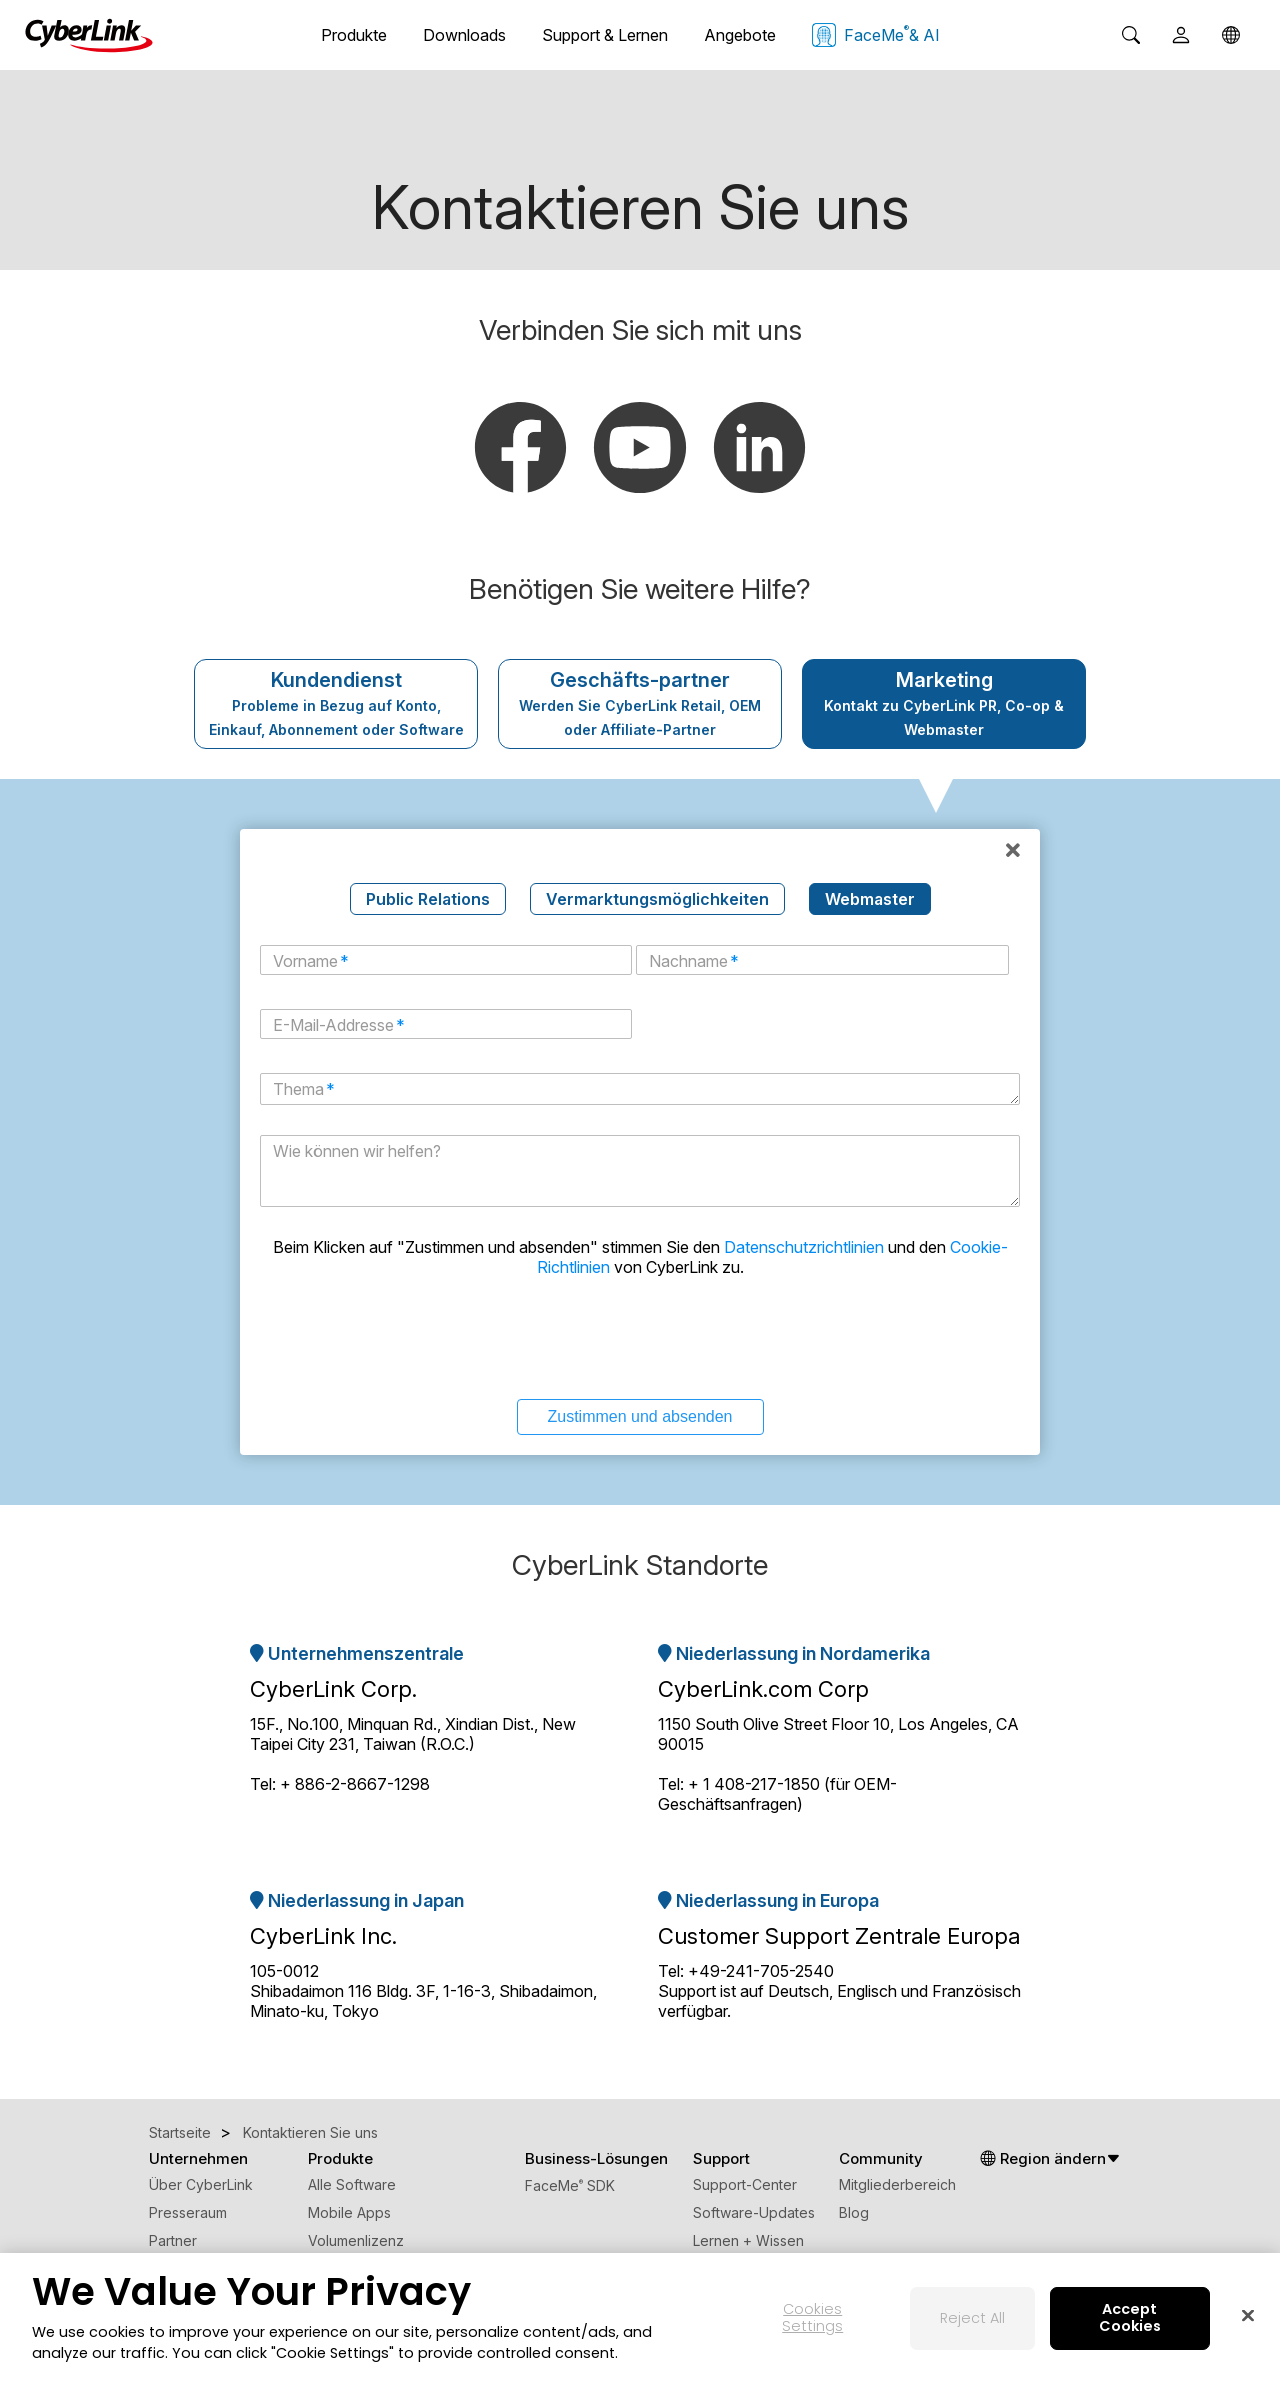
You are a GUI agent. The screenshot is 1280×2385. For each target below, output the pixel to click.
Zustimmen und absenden (640, 1416)
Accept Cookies (1130, 2318)
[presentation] (640, 1336)
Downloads (464, 35)
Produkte (354, 35)
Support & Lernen (605, 35)
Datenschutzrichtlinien (804, 1247)
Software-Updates (754, 2212)
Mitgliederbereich (897, 2184)
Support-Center (745, 2184)
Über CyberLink (201, 2184)
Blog (854, 2212)
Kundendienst (336, 703)
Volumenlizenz (356, 2240)
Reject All (972, 2318)
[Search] (1131, 35)
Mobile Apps (349, 2212)
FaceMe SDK (570, 2185)
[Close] (1248, 2316)
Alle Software (352, 2184)
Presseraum (188, 2212)
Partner (173, 2240)
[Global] (1231, 35)
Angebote (740, 35)
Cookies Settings (812, 2318)
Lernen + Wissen (748, 2240)
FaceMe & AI (876, 35)
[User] (1181, 35)
